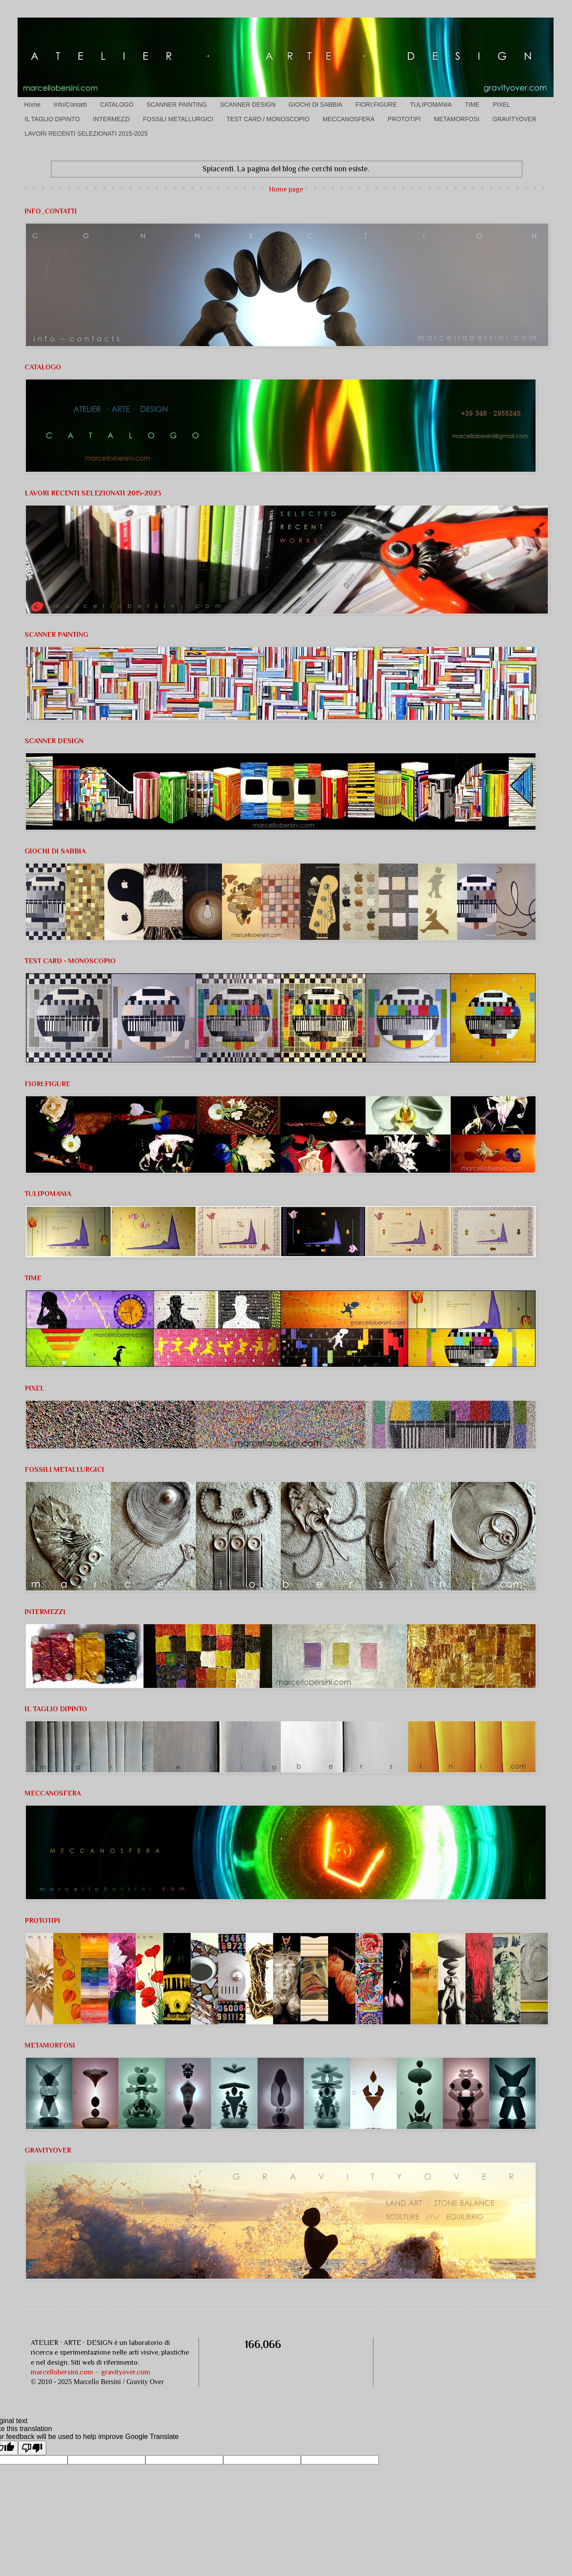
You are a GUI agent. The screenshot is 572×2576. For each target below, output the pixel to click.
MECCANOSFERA (348, 119)
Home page (286, 189)
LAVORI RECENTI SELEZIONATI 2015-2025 (86, 133)
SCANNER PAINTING (177, 104)
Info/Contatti (70, 104)
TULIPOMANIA (431, 104)
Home (32, 104)
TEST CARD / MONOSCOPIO (268, 119)
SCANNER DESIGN (247, 104)
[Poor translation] (32, 2448)
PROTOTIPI (404, 119)
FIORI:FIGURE (376, 104)
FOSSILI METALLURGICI (178, 119)
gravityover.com (125, 2372)
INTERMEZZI (111, 119)
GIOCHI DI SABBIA (315, 104)
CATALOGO (117, 104)
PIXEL (501, 104)
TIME (472, 104)
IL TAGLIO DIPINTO (52, 119)
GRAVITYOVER (514, 119)
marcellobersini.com (62, 2372)
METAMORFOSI (456, 119)
